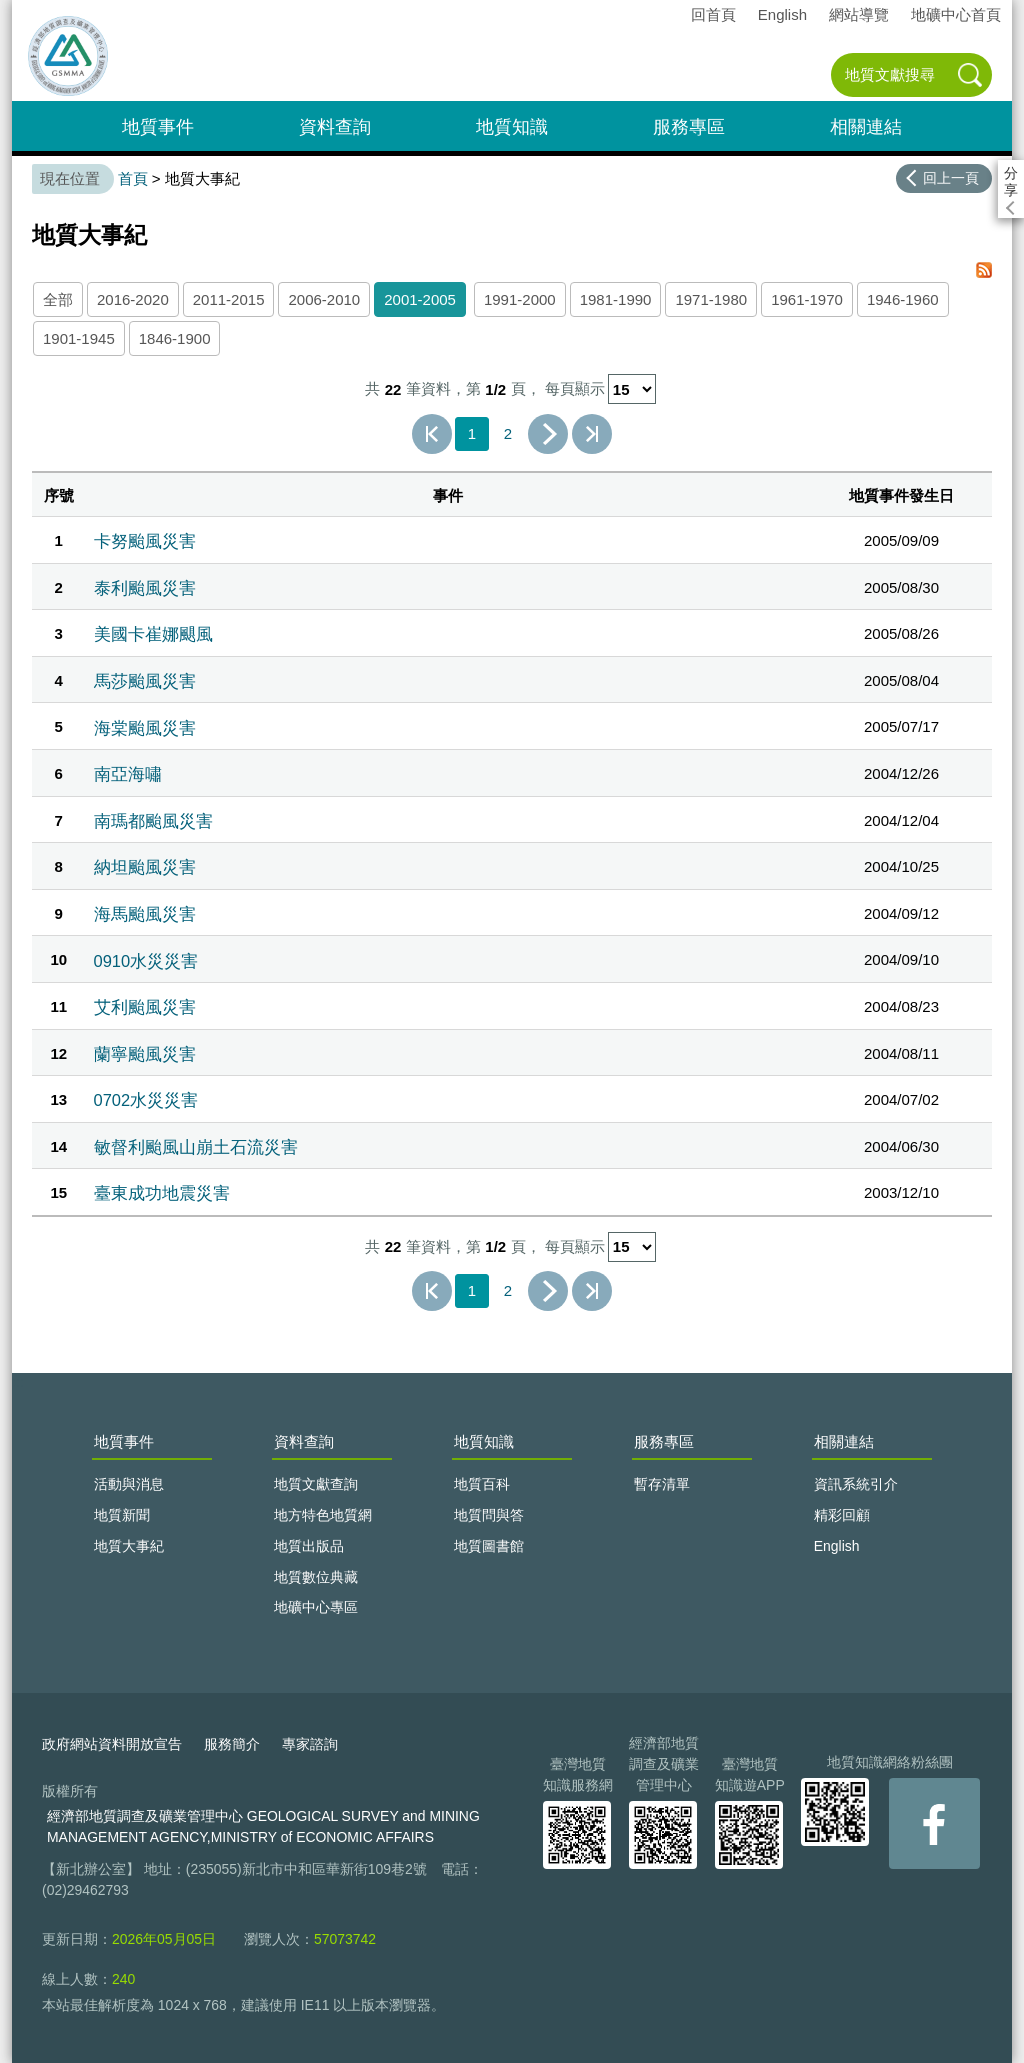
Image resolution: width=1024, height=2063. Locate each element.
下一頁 (548, 434)
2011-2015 (229, 299)
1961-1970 (807, 299)
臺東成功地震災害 (162, 1193)
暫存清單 (662, 1484)
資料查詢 (335, 127)
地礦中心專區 (316, 1607)
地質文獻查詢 (316, 1484)
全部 (58, 299)
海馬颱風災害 (145, 914)
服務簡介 (232, 1744)
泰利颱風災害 (145, 588)
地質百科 (482, 1484)
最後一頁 (592, 434)
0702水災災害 (146, 1100)
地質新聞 (122, 1515)
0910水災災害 (146, 961)
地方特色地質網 (323, 1515)
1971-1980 (711, 299)
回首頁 (713, 14)
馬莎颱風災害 (145, 681)
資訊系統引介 (856, 1484)
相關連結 (866, 127)
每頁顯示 (575, 389)
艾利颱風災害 (145, 1007)
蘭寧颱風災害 (145, 1054)
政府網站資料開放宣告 (112, 1744)
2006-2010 (324, 299)
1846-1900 (175, 338)
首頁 (133, 178)
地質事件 (158, 127)
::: (18, 8)
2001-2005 (420, 299)
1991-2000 (520, 299)
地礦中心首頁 (956, 14)
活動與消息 (129, 1484)
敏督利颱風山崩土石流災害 (196, 1147)
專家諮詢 (310, 1744)
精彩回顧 (842, 1515)
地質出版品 (309, 1546)
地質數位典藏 (316, 1577)
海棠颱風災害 (145, 728)
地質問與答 (489, 1515)
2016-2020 (133, 299)
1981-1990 (616, 299)
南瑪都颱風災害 (153, 821)
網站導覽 (859, 14)
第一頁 (432, 434)
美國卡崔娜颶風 (153, 634)
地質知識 (512, 127)
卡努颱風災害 (145, 541)
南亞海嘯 (128, 774)
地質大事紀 (129, 1546)
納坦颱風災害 (145, 867)
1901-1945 (79, 338)
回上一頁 (951, 178)
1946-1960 (903, 299)
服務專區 (689, 127)
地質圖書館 (489, 1546)
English (782, 14)
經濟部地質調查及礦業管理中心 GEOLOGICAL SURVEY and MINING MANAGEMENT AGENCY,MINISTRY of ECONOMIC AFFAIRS (263, 1826)
